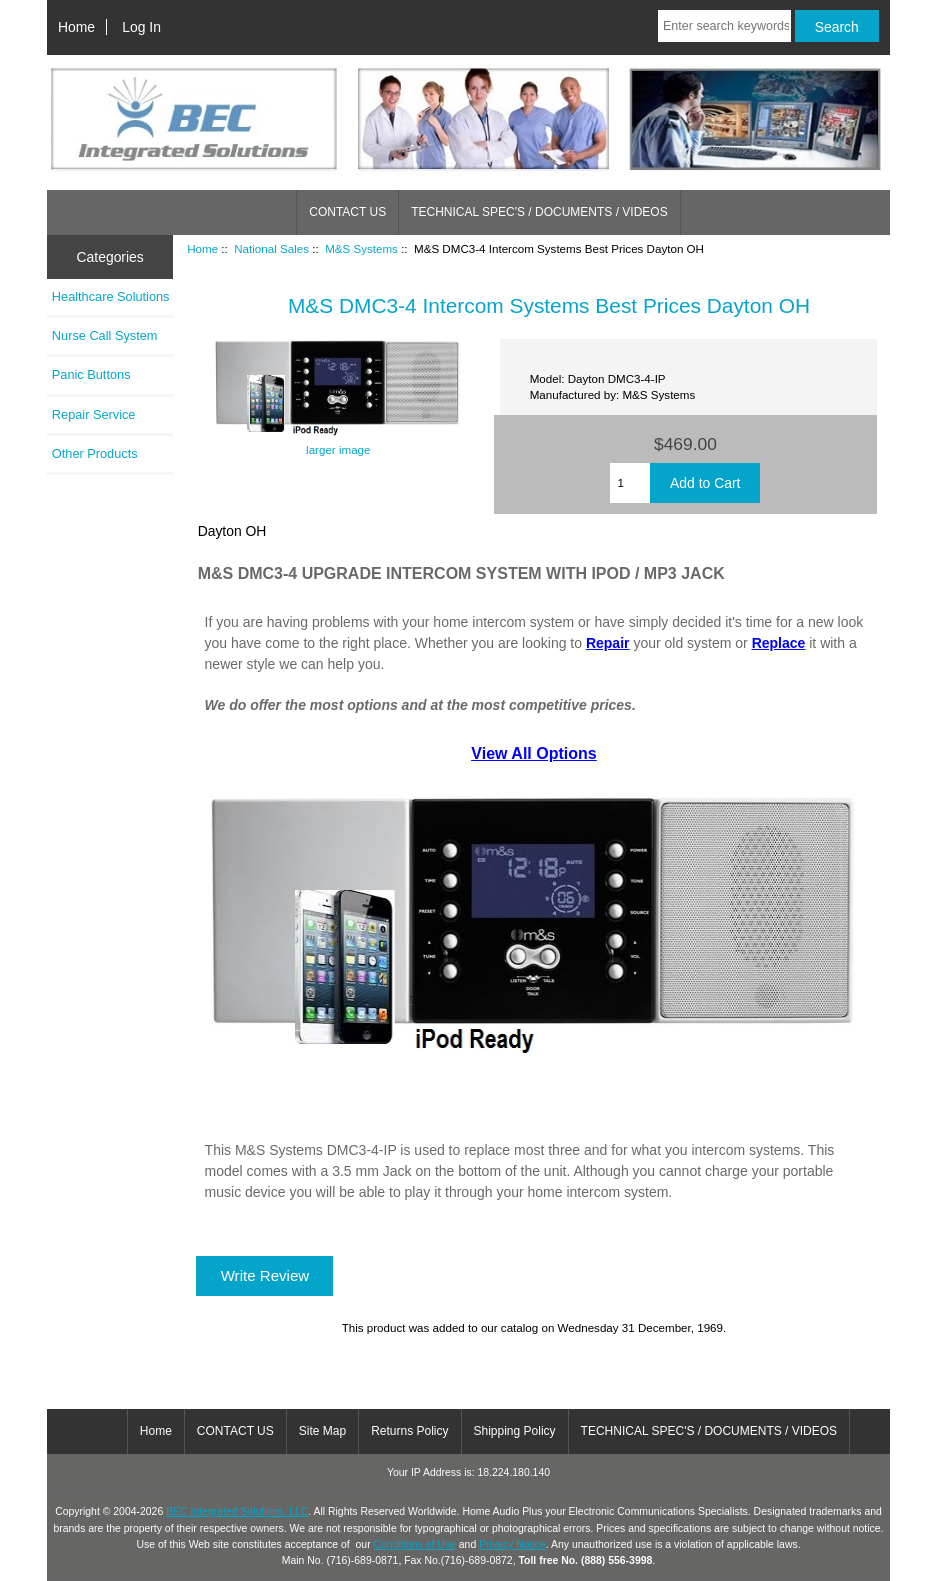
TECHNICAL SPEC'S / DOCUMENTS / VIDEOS (539, 212)
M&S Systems (361, 248)
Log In (141, 27)
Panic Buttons (91, 374)
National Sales (271, 248)
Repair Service (94, 414)
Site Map (322, 1431)
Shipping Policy (515, 1431)
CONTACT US (347, 212)
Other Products (95, 453)
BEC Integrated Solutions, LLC (237, 1511)
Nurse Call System (105, 335)
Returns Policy (409, 1431)
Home (76, 27)
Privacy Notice (512, 1544)
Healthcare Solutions (111, 296)
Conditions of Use (415, 1544)
